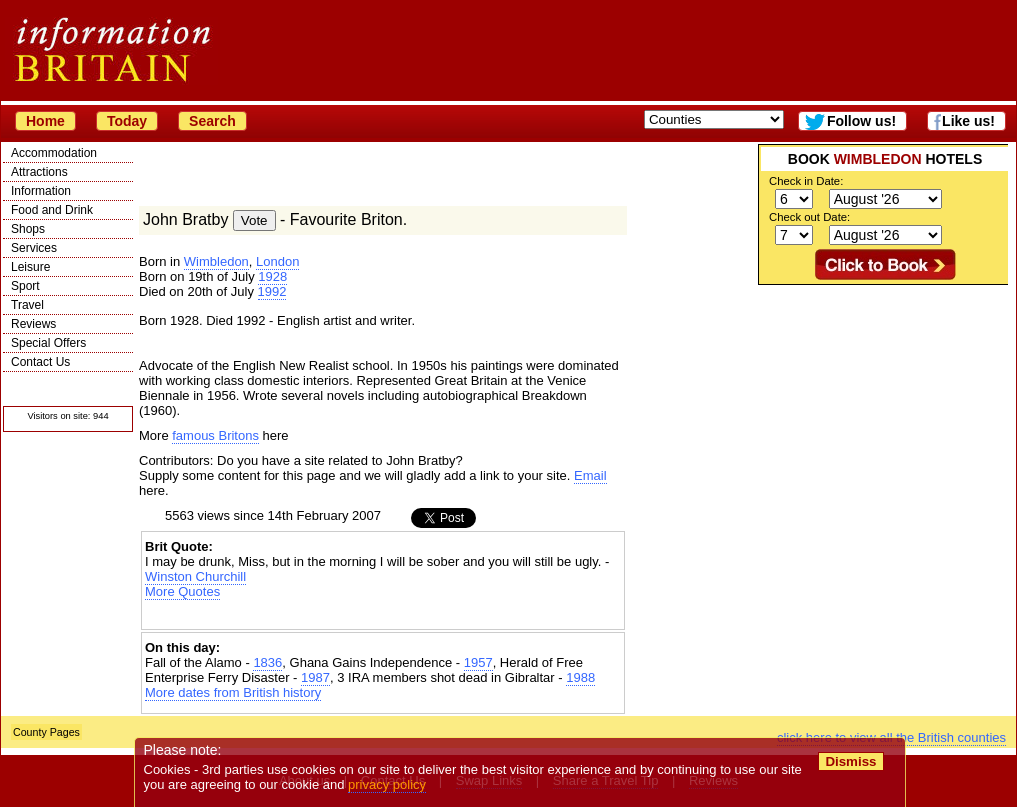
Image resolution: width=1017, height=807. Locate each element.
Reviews (33, 324)
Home (45, 121)
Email (590, 475)
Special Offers (48, 343)
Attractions (39, 172)
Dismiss (850, 761)
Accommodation (54, 153)
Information (41, 191)
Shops (28, 229)
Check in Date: (806, 181)
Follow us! (861, 121)
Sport (25, 286)
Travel (27, 305)
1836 (267, 662)
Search (212, 121)
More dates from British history (233, 692)
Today (127, 121)
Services (34, 248)
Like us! (968, 121)
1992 (272, 291)
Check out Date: (809, 217)
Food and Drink (52, 210)
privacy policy (387, 784)
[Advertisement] (383, 616)
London (277, 261)
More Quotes (182, 591)
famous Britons (215, 435)
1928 (272, 276)
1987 (315, 677)
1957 (478, 662)
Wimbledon (216, 261)
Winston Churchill (195, 576)
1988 (580, 677)
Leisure (30, 267)
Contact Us (40, 362)
